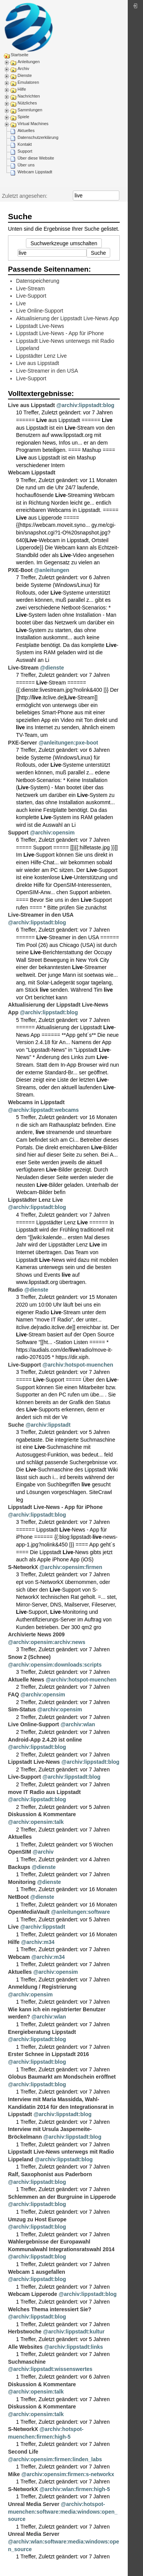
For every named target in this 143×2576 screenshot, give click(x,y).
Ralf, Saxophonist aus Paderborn (50, 2174)
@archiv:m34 (38, 1942)
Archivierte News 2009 (36, 1634)
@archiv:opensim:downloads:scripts (54, 1665)
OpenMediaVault (29, 1912)
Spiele (23, 116)
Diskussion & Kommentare (42, 1814)
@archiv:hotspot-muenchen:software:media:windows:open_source (62, 2511)
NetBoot (18, 1897)
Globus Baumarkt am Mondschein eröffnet (62, 2077)
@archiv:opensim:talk (36, 1822)
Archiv (23, 68)
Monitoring (21, 1882)
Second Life (23, 2452)
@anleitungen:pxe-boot (68, 743)
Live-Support (31, 296)
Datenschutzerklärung (38, 137)
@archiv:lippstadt (48, 1425)
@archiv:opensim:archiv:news (46, 1642)
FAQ (13, 1694)
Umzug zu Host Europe (37, 2219)
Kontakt (25, 144)
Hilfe (22, 89)
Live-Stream (30, 288)
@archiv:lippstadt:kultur (73, 2331)
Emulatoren (28, 82)
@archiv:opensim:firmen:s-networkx (67, 2474)
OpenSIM (19, 1852)
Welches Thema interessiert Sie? (49, 2309)
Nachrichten (29, 96)
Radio (15, 1290)
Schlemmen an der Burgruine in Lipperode (62, 2197)
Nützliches (27, 103)
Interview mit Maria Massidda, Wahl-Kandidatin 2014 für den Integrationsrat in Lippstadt (61, 2106)
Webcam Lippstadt (35, 171)
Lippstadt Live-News (40, 326)
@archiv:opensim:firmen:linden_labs (55, 2459)
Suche (115, 195)
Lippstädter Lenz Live (41, 356)
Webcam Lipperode (32, 2294)
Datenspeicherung (37, 281)
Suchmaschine (27, 2362)
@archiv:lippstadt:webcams (43, 1110)
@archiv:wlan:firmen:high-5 (74, 2489)
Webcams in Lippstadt (36, 1102)
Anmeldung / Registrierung (42, 1987)
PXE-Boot (20, 570)
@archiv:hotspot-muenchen (77, 1365)
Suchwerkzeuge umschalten (64, 243)
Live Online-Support (39, 311)
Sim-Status (22, 1709)
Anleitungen (29, 61)
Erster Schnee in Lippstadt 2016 (48, 2054)
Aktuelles (26, 130)
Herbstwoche (25, 2331)
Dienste (25, 75)
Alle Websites (25, 2347)
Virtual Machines (33, 123)
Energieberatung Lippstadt (42, 2032)
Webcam (19, 1957)
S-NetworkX (23, 1567)
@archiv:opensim (52, 832)
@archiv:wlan (78, 1724)
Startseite (19, 54)
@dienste (52, 668)
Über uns (26, 165)
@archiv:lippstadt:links (73, 2347)
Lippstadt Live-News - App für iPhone (60, 333)
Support (25, 151)
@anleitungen (51, 570)
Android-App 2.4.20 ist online (45, 1740)
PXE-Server (22, 743)
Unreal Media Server (33, 2504)
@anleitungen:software (80, 1912)
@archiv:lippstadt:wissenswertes (50, 2369)
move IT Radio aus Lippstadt (44, 1792)
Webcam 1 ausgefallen (36, 2272)
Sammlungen (30, 110)
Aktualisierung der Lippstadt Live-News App (67, 318)
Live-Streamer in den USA (47, 371)
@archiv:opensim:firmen (70, 1567)
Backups (19, 1867)
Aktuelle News (26, 1680)
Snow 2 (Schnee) (29, 1657)
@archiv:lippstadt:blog (85, 405)
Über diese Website (36, 158)
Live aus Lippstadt (37, 363)
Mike (14, 2474)
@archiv (43, 1852)
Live (21, 303)
